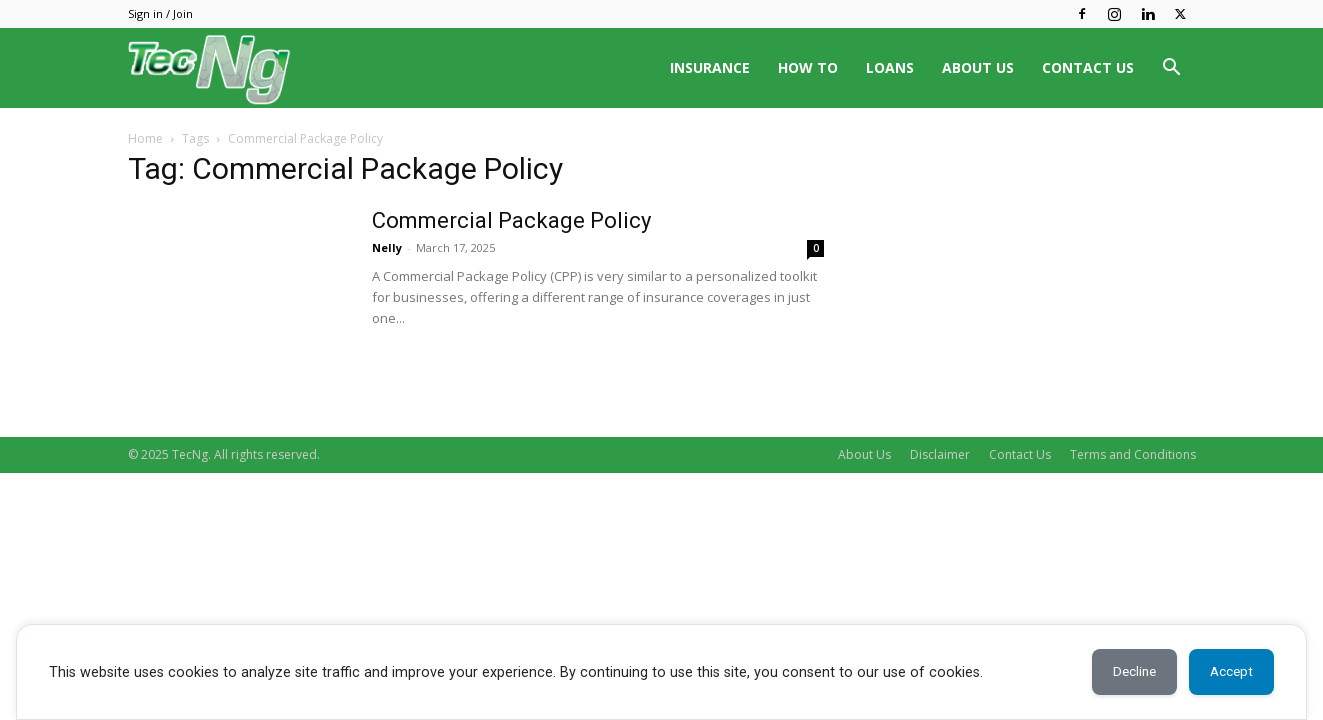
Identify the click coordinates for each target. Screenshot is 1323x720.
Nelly (387, 247)
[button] (1172, 69)
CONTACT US (1088, 67)
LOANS (890, 67)
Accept (1227, 672)
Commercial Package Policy (511, 220)
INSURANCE (710, 67)
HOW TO (808, 67)
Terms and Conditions (1133, 454)
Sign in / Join (160, 13)
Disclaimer (940, 454)
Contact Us (1020, 454)
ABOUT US (978, 67)
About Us (864, 454)
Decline (1122, 672)
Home (145, 138)
